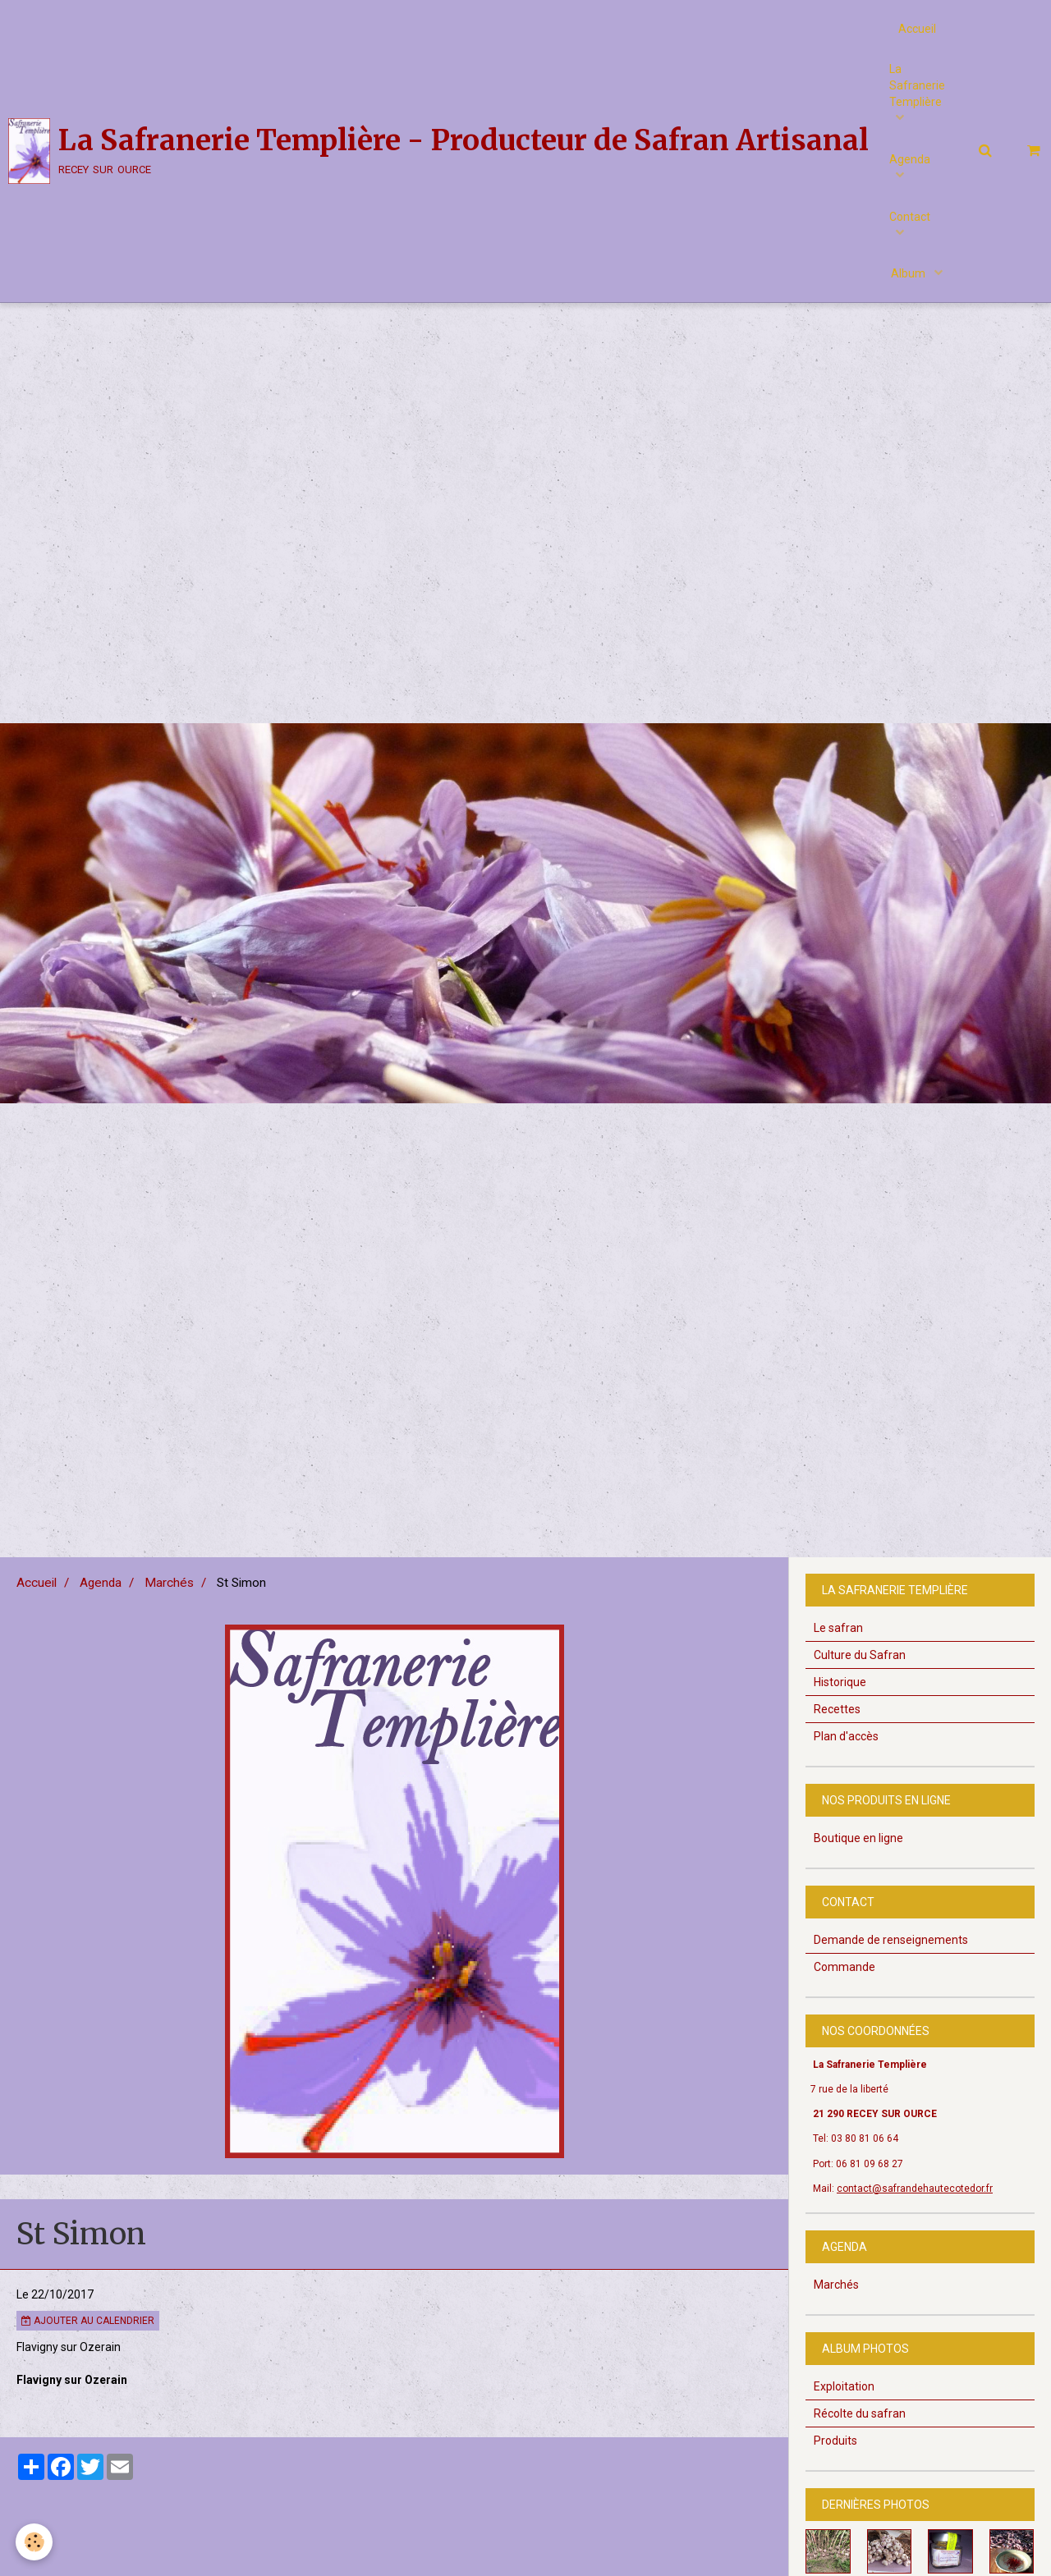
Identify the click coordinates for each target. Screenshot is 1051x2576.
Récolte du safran (860, 2448)
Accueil (917, 28)
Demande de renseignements (891, 1975)
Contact (909, 217)
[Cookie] (34, 2541)
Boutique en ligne (858, 1873)
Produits (835, 2475)
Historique (840, 1717)
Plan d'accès (846, 1771)
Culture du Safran (860, 1690)
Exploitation (844, 2421)
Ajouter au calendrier (87, 2356)
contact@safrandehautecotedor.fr (915, 2224)
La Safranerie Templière (917, 86)
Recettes (837, 1744)
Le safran (838, 1663)
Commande (844, 2002)
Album (909, 275)
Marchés (169, 1618)
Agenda (909, 160)
